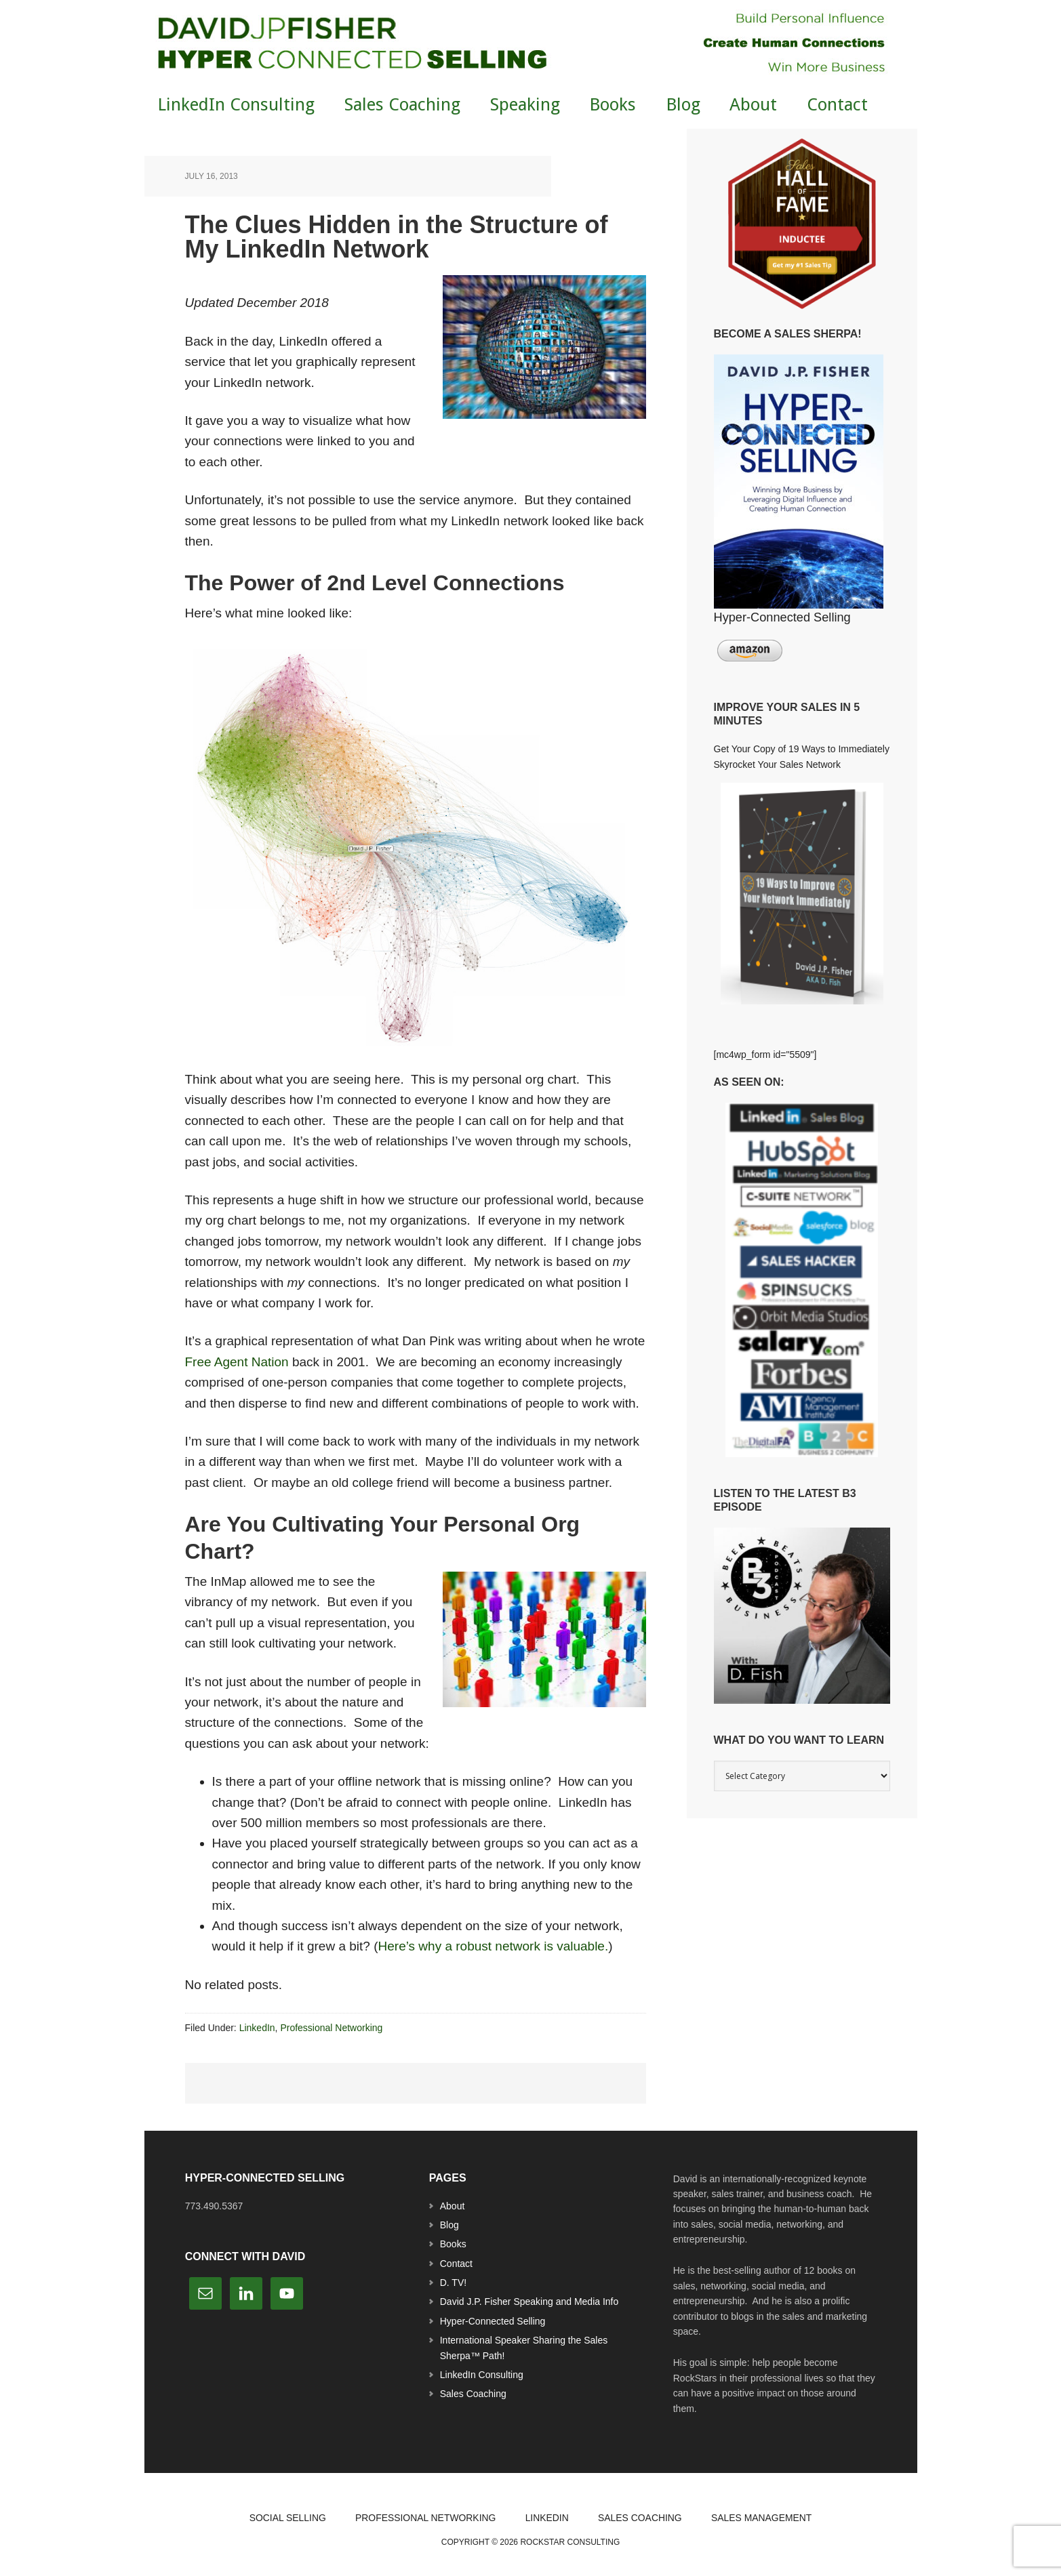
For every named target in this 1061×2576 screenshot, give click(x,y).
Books (453, 2243)
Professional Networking (331, 2027)
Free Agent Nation (237, 1362)
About (452, 2206)
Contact (456, 2263)
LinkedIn (257, 2027)
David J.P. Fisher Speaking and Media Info (529, 2301)
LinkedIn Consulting (481, 2374)
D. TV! (453, 2282)
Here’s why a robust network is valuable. (493, 1946)
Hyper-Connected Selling (493, 2321)
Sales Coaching (473, 2393)
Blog (449, 2225)
